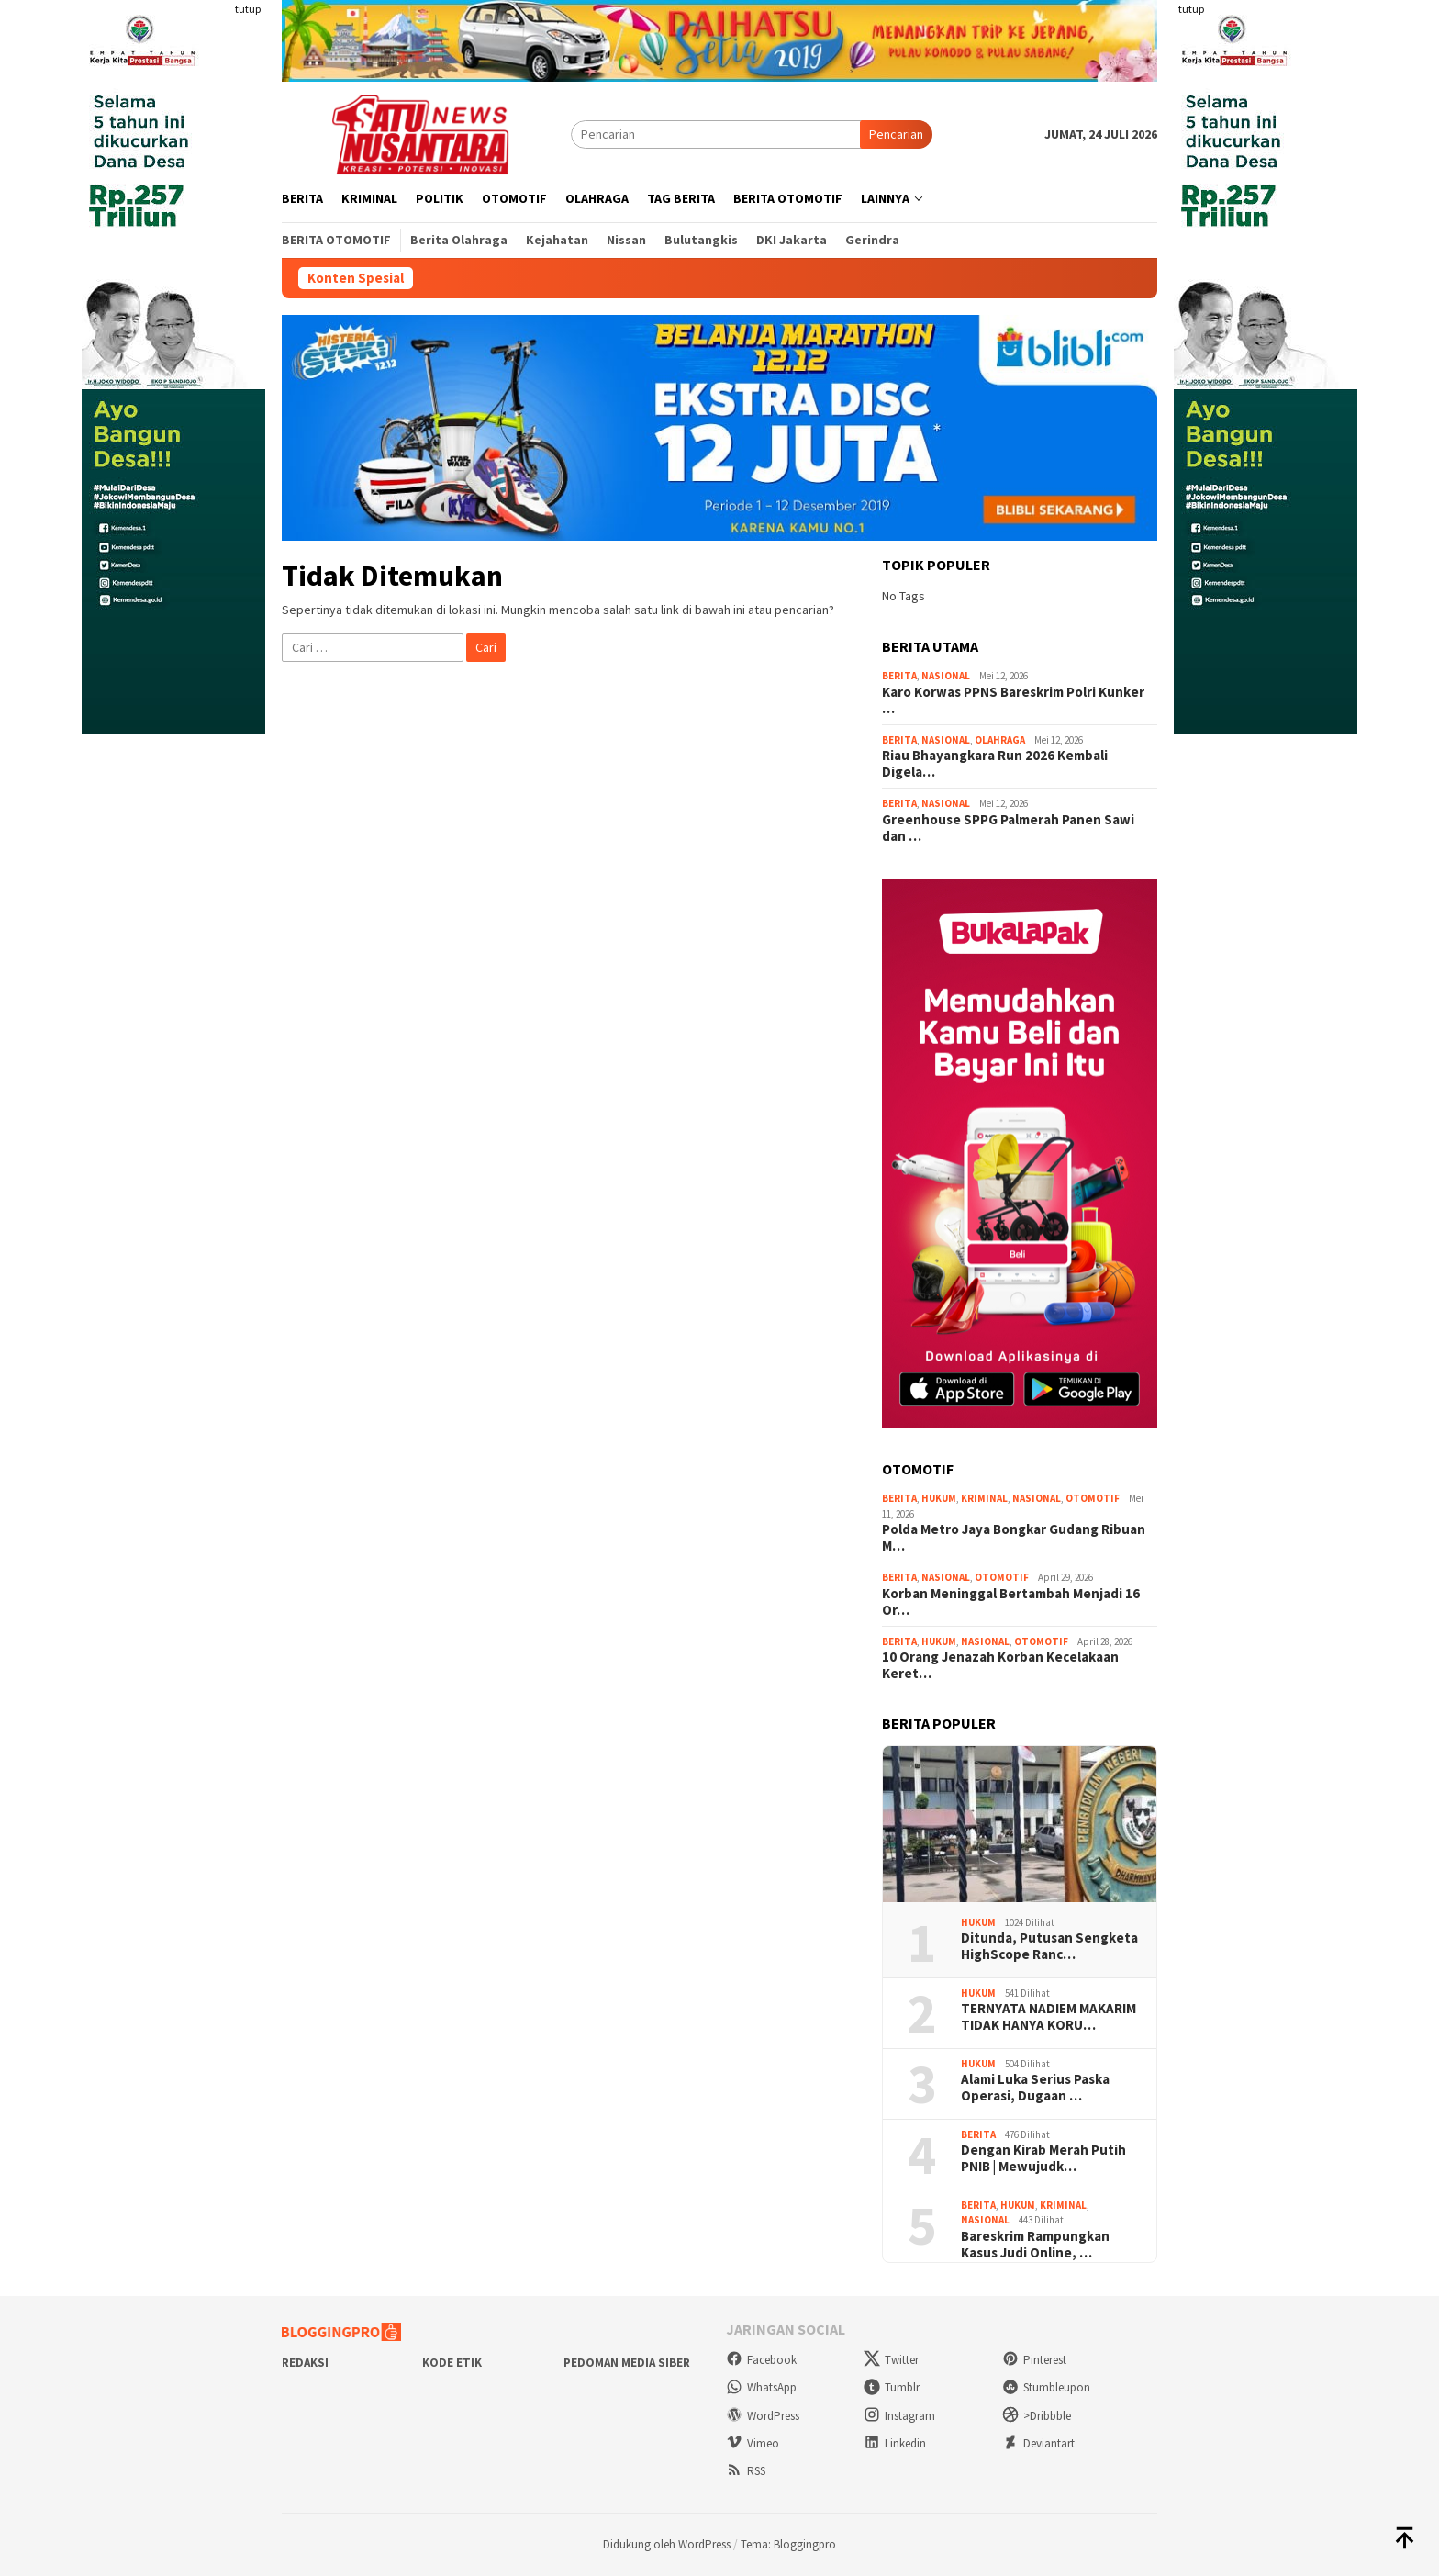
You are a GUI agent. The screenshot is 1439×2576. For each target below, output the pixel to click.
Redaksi (305, 2362)
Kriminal (984, 1498)
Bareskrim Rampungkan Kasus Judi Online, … (1035, 2244)
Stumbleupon (1046, 2387)
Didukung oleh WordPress (667, 2544)
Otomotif (1092, 1498)
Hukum (938, 1498)
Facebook (761, 2360)
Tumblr (892, 2387)
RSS (745, 2471)
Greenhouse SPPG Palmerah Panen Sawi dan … (1008, 828)
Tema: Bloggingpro (788, 2544)
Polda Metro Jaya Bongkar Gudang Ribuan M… (1013, 1537)
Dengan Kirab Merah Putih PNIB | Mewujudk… (1043, 2158)
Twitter (891, 2360)
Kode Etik (452, 2362)
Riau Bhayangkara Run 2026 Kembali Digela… (995, 763)
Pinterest (1034, 2360)
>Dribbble (1036, 2416)
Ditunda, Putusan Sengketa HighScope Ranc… (1049, 1946)
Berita (899, 675)
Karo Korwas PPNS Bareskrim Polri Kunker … (1013, 700)
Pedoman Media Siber (626, 2362)
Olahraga (1000, 740)
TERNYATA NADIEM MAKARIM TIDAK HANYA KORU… (1048, 2016)
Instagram (899, 2416)
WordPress (762, 2416)
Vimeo (752, 2443)
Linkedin (895, 2443)
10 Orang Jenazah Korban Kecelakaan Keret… (1000, 1665)
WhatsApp (761, 2387)
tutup (248, 9)
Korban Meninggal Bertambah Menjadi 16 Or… (1011, 1601)
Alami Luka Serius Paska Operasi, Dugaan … (1035, 2087)
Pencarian (896, 134)
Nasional (945, 675)
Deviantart (1038, 2443)
